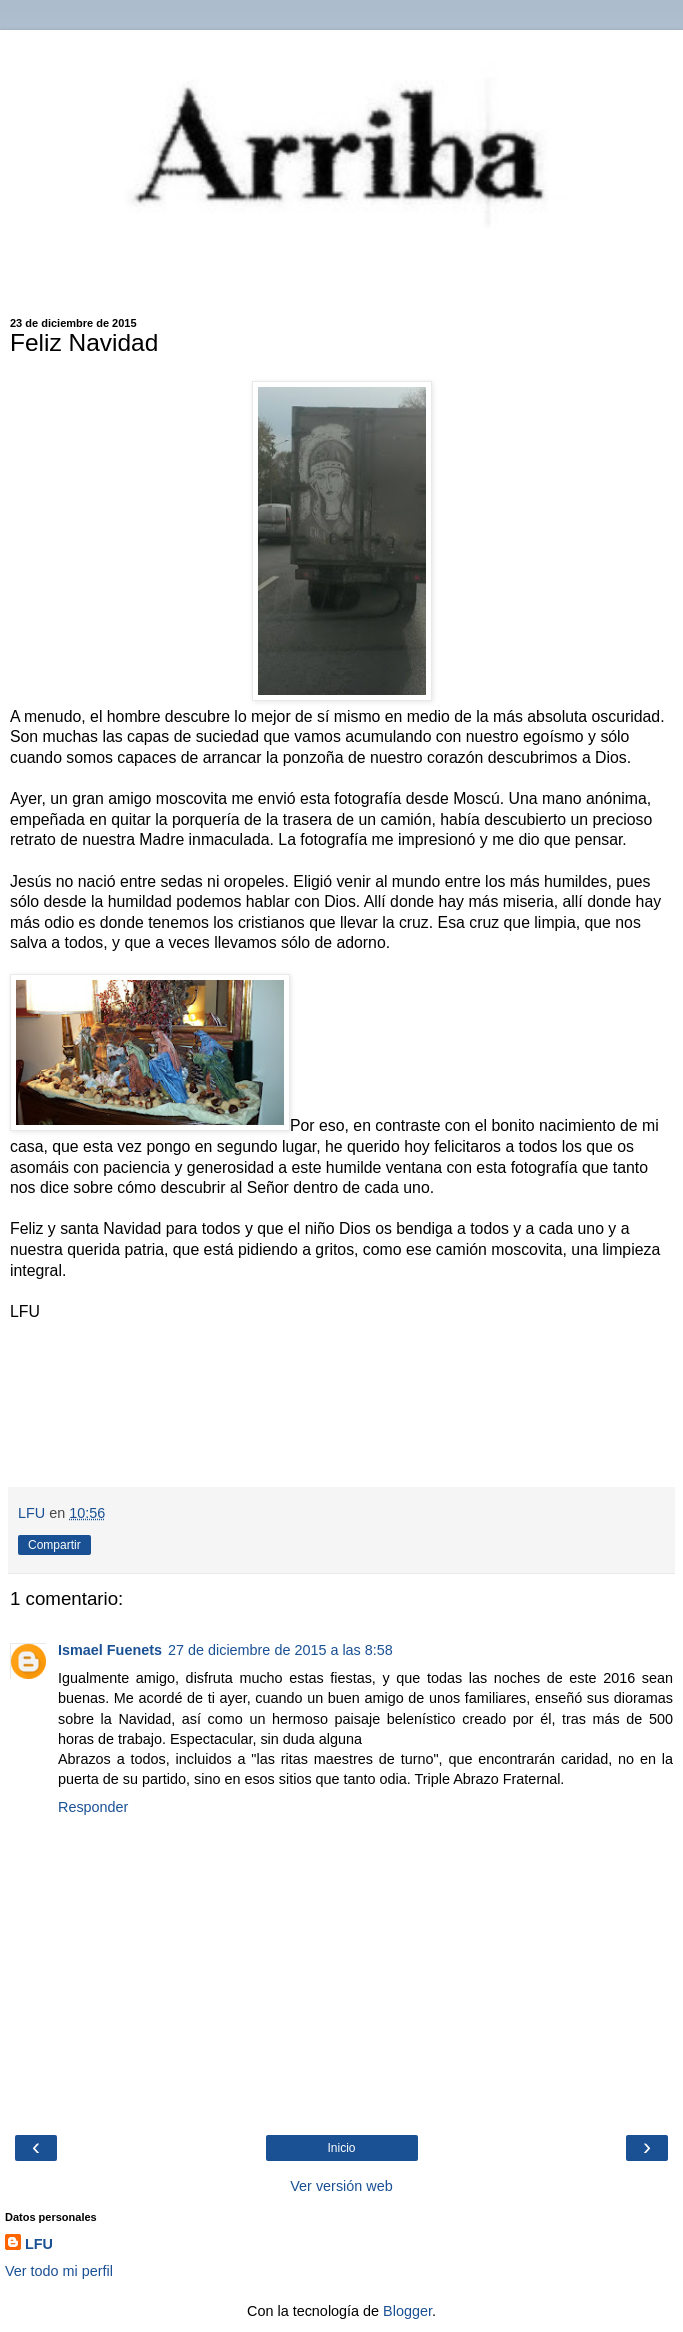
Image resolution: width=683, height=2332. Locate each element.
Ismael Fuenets (110, 1650)
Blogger (407, 2311)
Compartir (54, 1545)
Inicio (341, 2148)
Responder (93, 1807)
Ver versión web (341, 2186)
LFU (39, 2244)
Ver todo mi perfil (59, 2271)
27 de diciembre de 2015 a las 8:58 (280, 1650)
